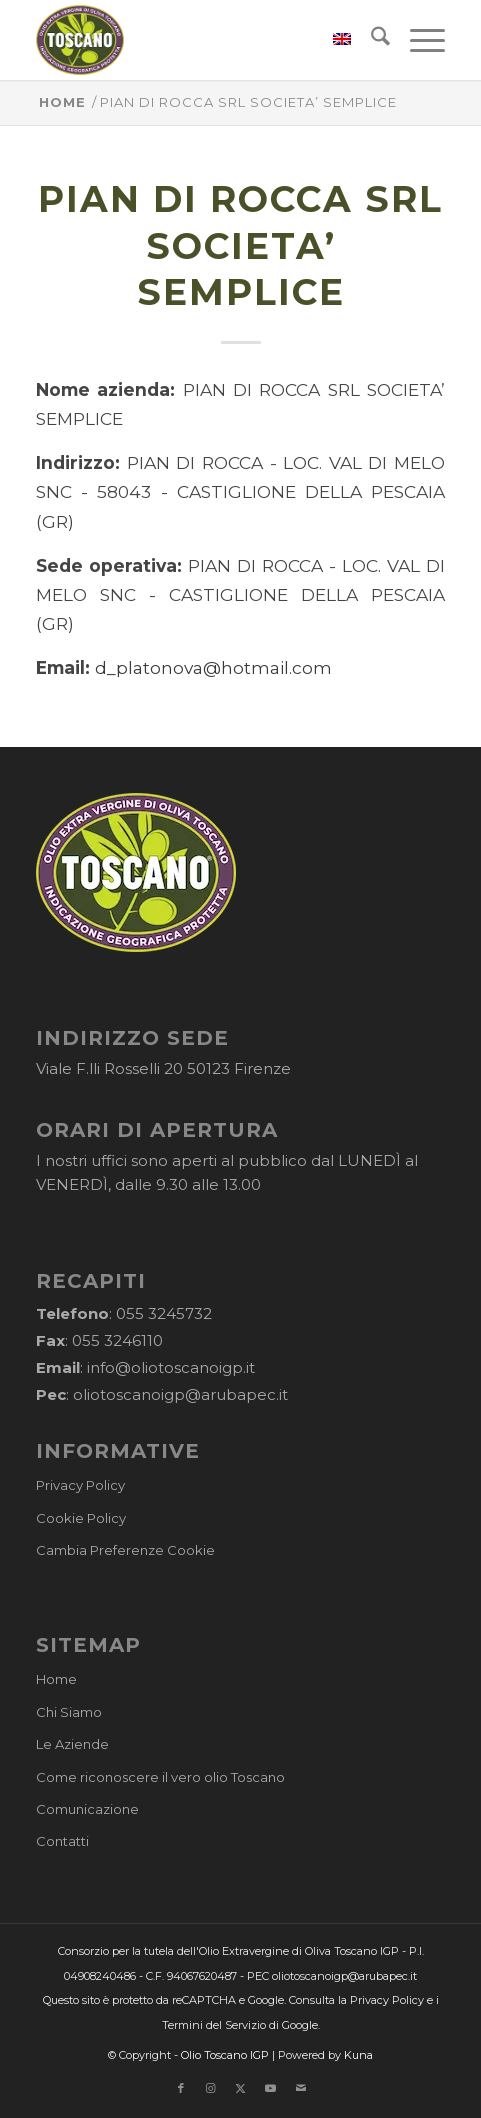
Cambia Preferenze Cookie (125, 1550)
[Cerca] (370, 40)
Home (56, 1679)
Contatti (62, 1841)
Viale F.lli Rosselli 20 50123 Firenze (163, 1068)
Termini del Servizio (214, 2025)
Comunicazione (87, 1809)
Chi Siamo (69, 1712)
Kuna (358, 2055)
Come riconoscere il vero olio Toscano (160, 1777)
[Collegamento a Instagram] (211, 2088)
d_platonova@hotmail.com (213, 667)
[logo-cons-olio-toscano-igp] (199, 40)
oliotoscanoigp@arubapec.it (180, 1394)
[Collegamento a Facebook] (181, 2088)
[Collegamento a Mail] (301, 2088)
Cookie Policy (81, 1518)
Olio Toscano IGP (225, 2055)
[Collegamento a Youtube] (271, 2088)
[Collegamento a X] (241, 2088)
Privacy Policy (80, 1485)
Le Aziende (72, 1744)
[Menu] (417, 40)
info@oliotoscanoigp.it (171, 1367)
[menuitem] (332, 40)
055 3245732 (164, 1313)
